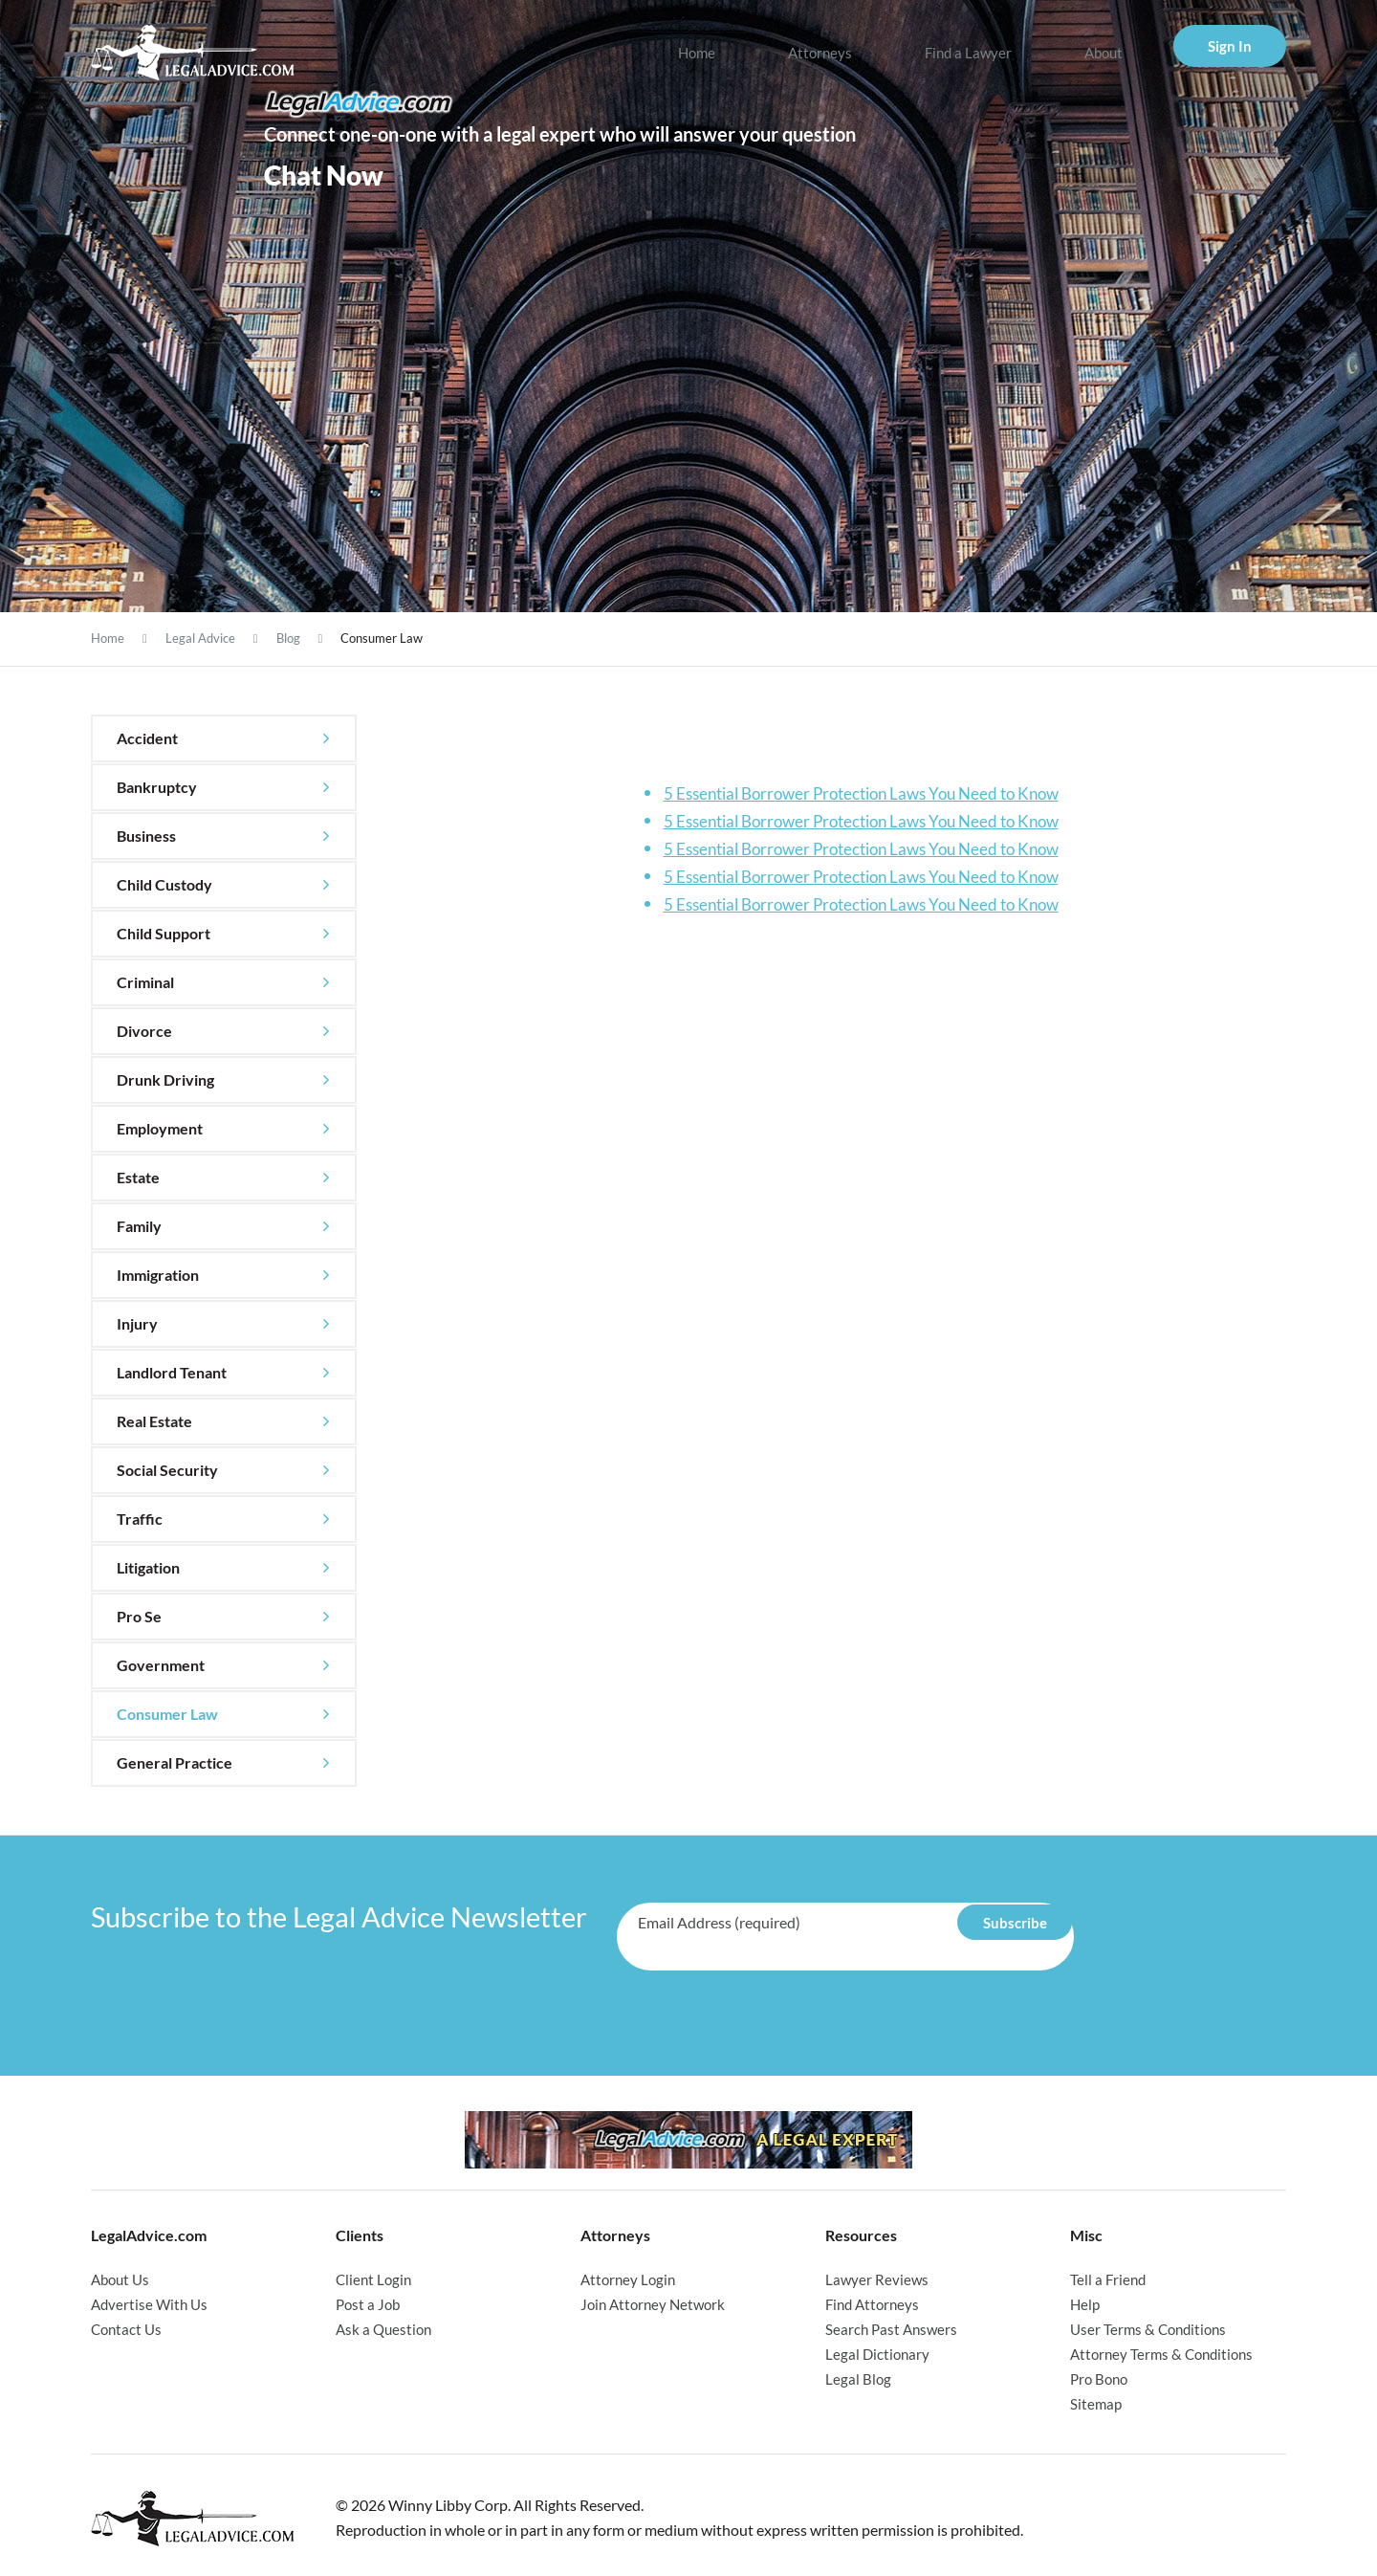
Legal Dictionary (877, 2351)
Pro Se (139, 1616)
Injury (137, 1323)
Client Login (373, 2279)
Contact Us (126, 2327)
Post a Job (368, 2303)
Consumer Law (167, 1714)
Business (146, 835)
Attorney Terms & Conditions (1161, 2351)
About (1103, 52)
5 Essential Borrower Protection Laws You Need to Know (861, 793)
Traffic (140, 1518)
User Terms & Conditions (1148, 2327)
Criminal (145, 982)
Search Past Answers (891, 2327)
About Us (120, 2279)
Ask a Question (383, 2327)
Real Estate (154, 1421)
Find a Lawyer (968, 52)
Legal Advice (200, 638)
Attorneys (820, 52)
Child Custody (164, 884)
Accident (147, 738)
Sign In (1230, 46)
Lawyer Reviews (877, 2279)
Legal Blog (858, 2375)
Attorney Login (627, 2279)
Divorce (144, 1031)
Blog (288, 638)
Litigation (148, 1567)
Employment (160, 1128)
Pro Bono (1098, 2375)
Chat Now (323, 175)
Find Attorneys (872, 2303)
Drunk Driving (165, 1079)
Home (696, 52)
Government (161, 1665)
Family (139, 1226)
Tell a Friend (1108, 2279)
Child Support (163, 933)
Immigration (158, 1275)
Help (1085, 2303)
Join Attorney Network (652, 2303)
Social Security (167, 1470)
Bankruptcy (157, 787)
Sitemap (1096, 2399)
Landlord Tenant (172, 1372)
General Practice (174, 1762)
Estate (138, 1177)
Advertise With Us (149, 2303)
